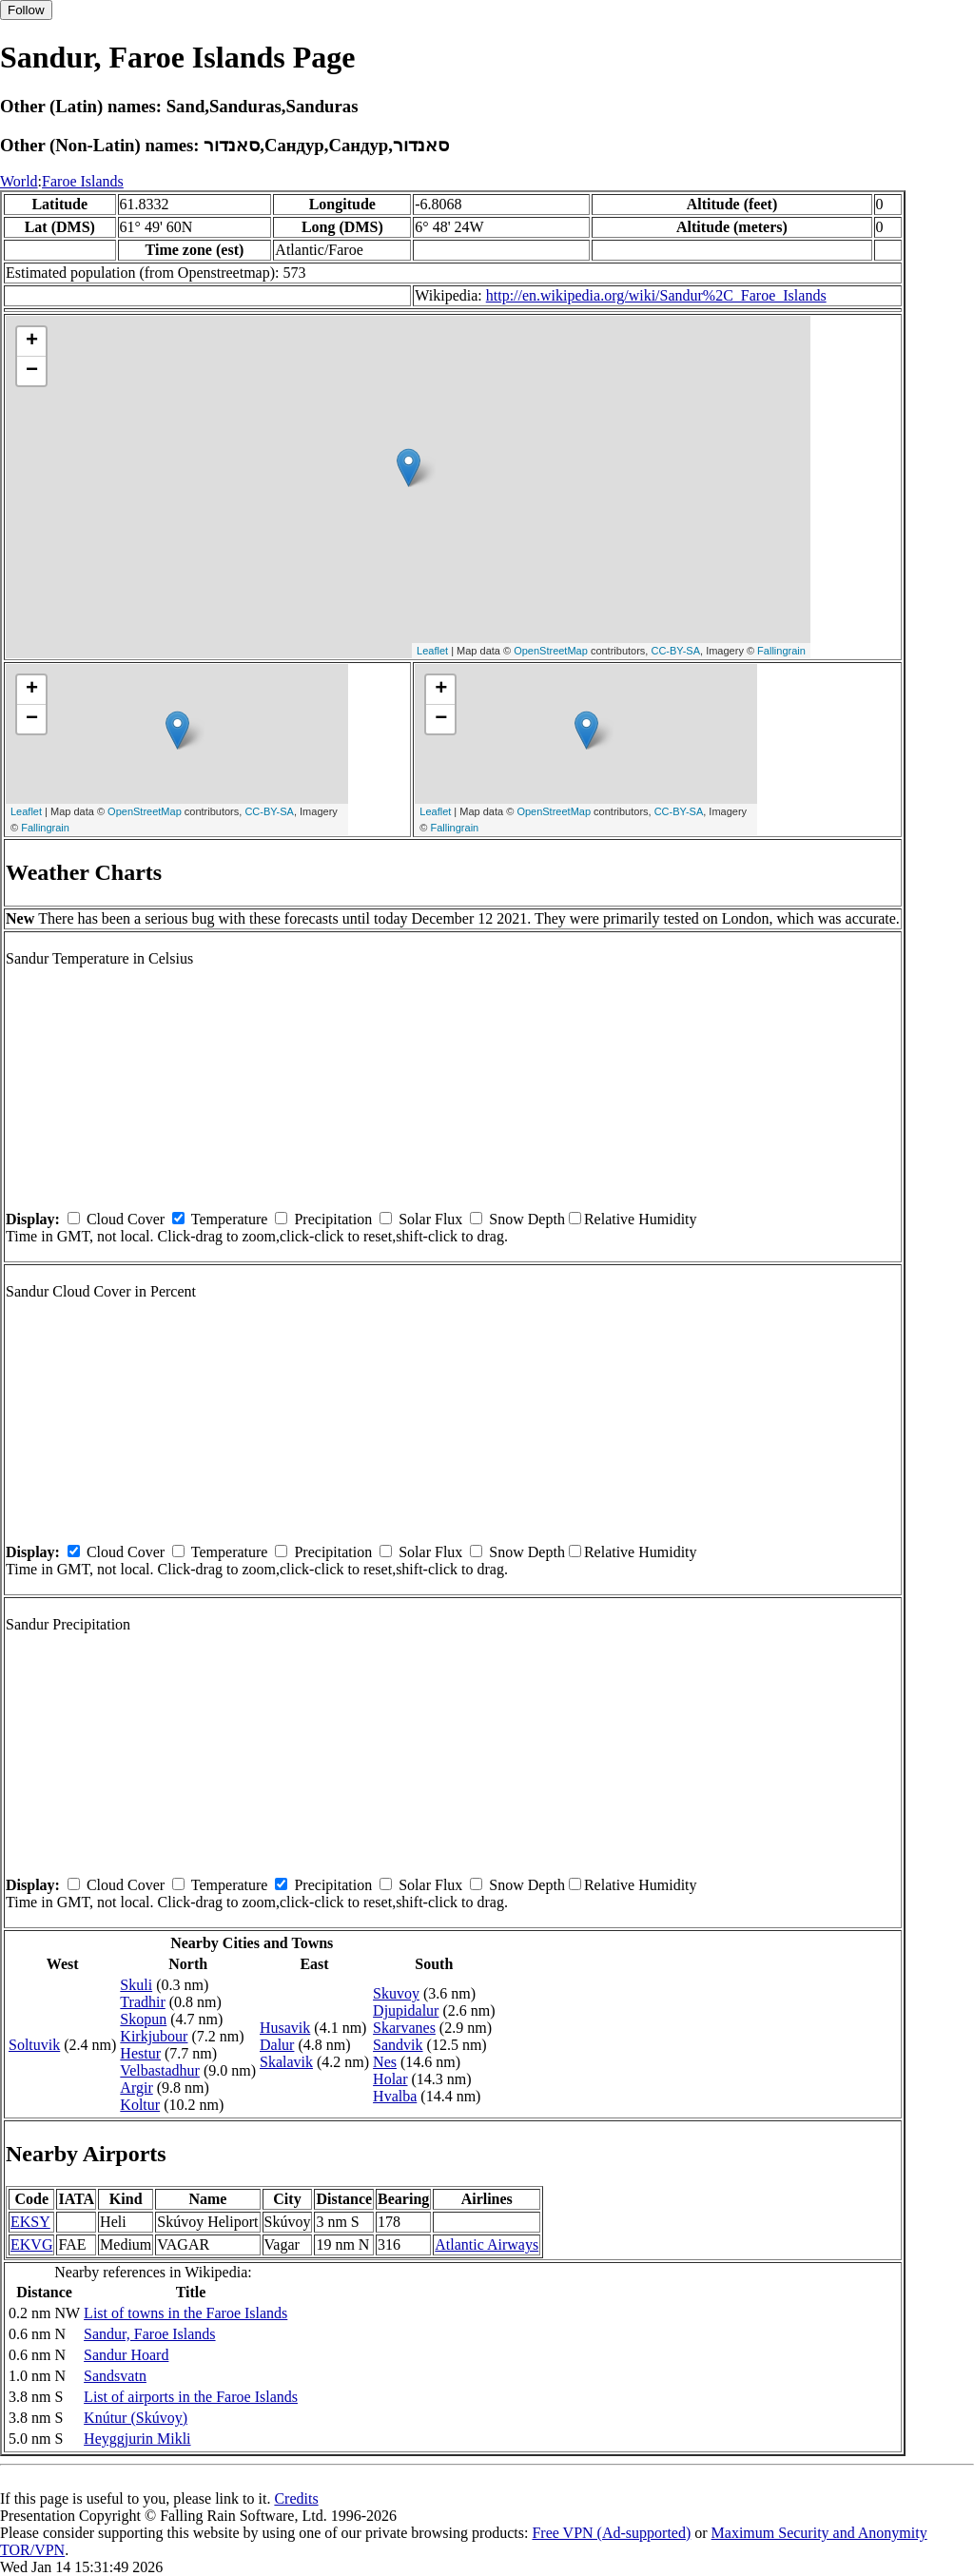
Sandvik (397, 2045)
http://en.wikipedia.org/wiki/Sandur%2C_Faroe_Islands (656, 295)
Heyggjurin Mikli (137, 2438)
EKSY (30, 2222)
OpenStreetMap (551, 650)
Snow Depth (527, 1219)
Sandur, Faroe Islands (149, 2334)
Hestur (140, 2053)
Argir (136, 2087)
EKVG (31, 2244)
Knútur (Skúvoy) (135, 2418)
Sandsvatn (115, 2376)
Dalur (277, 2045)
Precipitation (333, 1219)
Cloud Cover (126, 1219)
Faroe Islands (83, 181)
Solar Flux (430, 1219)
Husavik (285, 2028)
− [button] (32, 371)
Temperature (229, 1219)
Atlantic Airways (486, 2244)
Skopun (143, 2019)
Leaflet (432, 650)
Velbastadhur (160, 2070)
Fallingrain (781, 650)
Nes (385, 2062)
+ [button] (32, 341)
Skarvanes (404, 2028)
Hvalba (395, 2096)
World (19, 181)
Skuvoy (396, 1993)
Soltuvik (34, 2045)
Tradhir (142, 2002)
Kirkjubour (153, 2036)
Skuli (136, 1985)
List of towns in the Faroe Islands (185, 2313)
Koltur (140, 2105)
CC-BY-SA (675, 650)
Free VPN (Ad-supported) (611, 2533)
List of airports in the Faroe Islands (191, 2397)
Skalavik (286, 2062)
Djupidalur (405, 2010)
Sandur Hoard (126, 2355)
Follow (26, 10)
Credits (296, 2498)
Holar (390, 2079)
